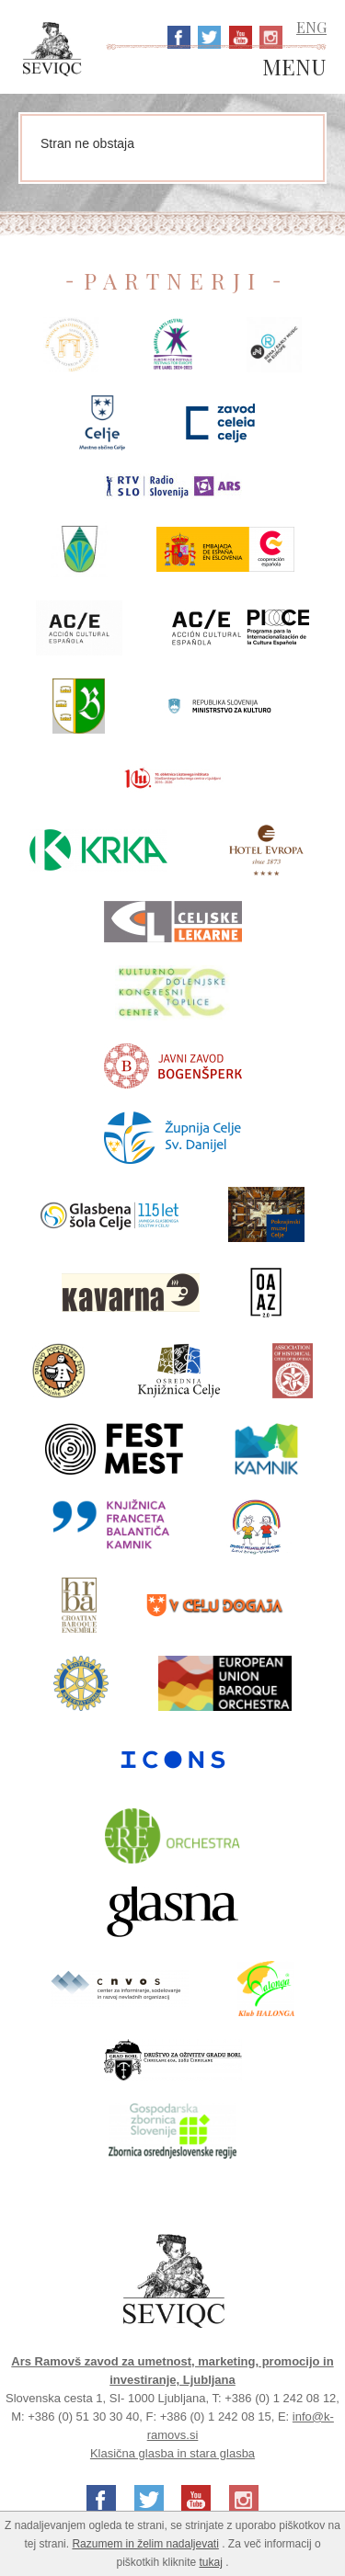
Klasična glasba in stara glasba (172, 2453)
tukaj (211, 2562)
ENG (311, 27)
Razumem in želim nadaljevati (145, 2543)
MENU (294, 67)
